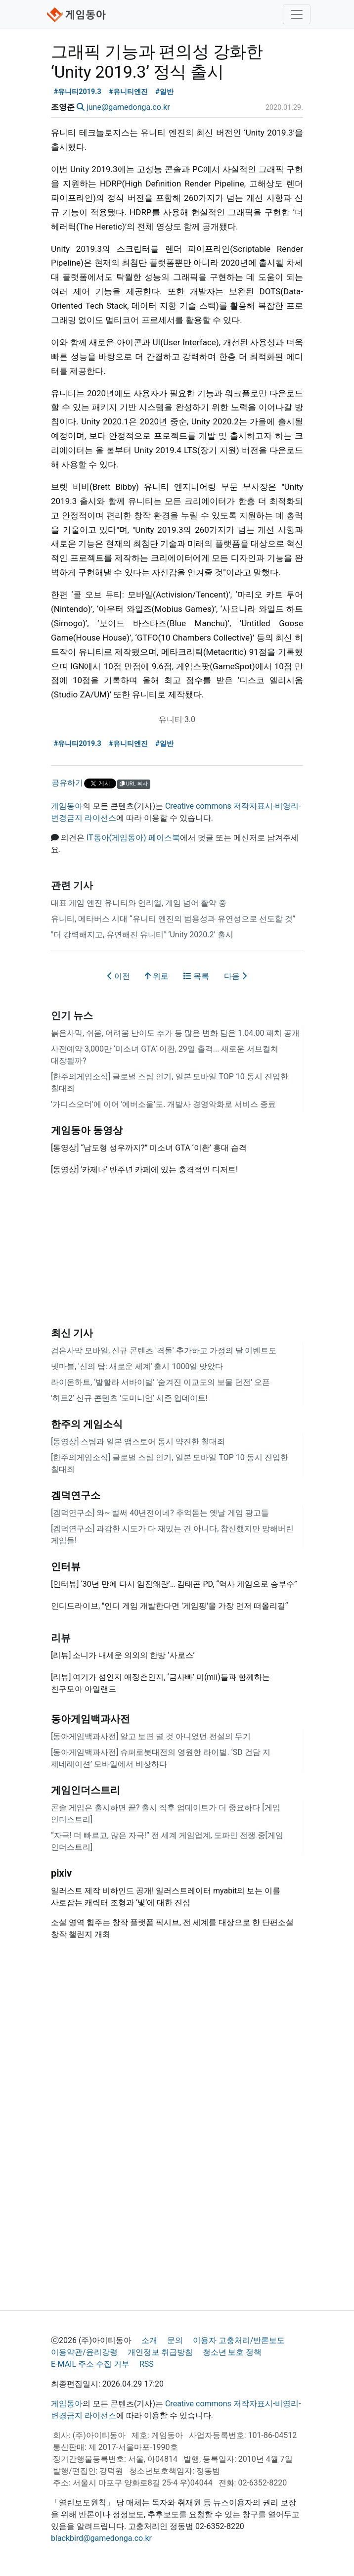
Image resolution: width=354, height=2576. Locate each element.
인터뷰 (66, 1566)
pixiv (61, 1873)
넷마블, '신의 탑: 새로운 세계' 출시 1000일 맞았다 (137, 1366)
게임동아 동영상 (87, 1130)
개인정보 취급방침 (160, 2352)
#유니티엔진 (128, 92)
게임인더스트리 (85, 1790)
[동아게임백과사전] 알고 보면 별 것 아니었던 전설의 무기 (151, 1736)
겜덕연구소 (75, 1495)
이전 (118, 976)
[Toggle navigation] (296, 14)
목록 (196, 976)
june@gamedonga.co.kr (128, 107)
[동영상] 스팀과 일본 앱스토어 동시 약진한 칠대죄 (138, 1441)
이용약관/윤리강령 (84, 2352)
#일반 (164, 92)
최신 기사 (72, 1333)
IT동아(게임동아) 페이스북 (133, 837)
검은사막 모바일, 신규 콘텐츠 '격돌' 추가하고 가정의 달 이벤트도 (164, 1350)
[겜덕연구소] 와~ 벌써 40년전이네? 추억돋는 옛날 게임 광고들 (160, 1513)
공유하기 (67, 782)
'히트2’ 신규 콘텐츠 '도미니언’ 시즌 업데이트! (129, 1398)
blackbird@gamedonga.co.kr (101, 2538)
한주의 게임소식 (87, 1424)
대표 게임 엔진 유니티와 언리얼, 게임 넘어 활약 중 (138, 903)
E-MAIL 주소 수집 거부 (90, 2364)
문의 (175, 2340)
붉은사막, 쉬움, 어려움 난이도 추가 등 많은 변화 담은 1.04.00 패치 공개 (175, 1033)
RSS (146, 2364)
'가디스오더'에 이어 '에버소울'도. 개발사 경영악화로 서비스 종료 (163, 1104)
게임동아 (67, 806)
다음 (235, 976)
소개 (149, 2340)
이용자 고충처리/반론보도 (239, 2340)
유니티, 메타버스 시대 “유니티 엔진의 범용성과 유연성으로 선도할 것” (173, 918)
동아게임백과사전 (90, 1719)
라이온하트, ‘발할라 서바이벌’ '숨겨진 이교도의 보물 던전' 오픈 (160, 1382)
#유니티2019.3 (77, 92)
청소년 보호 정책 (232, 2352)
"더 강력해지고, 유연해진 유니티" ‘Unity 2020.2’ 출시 (142, 934)
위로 (157, 976)
